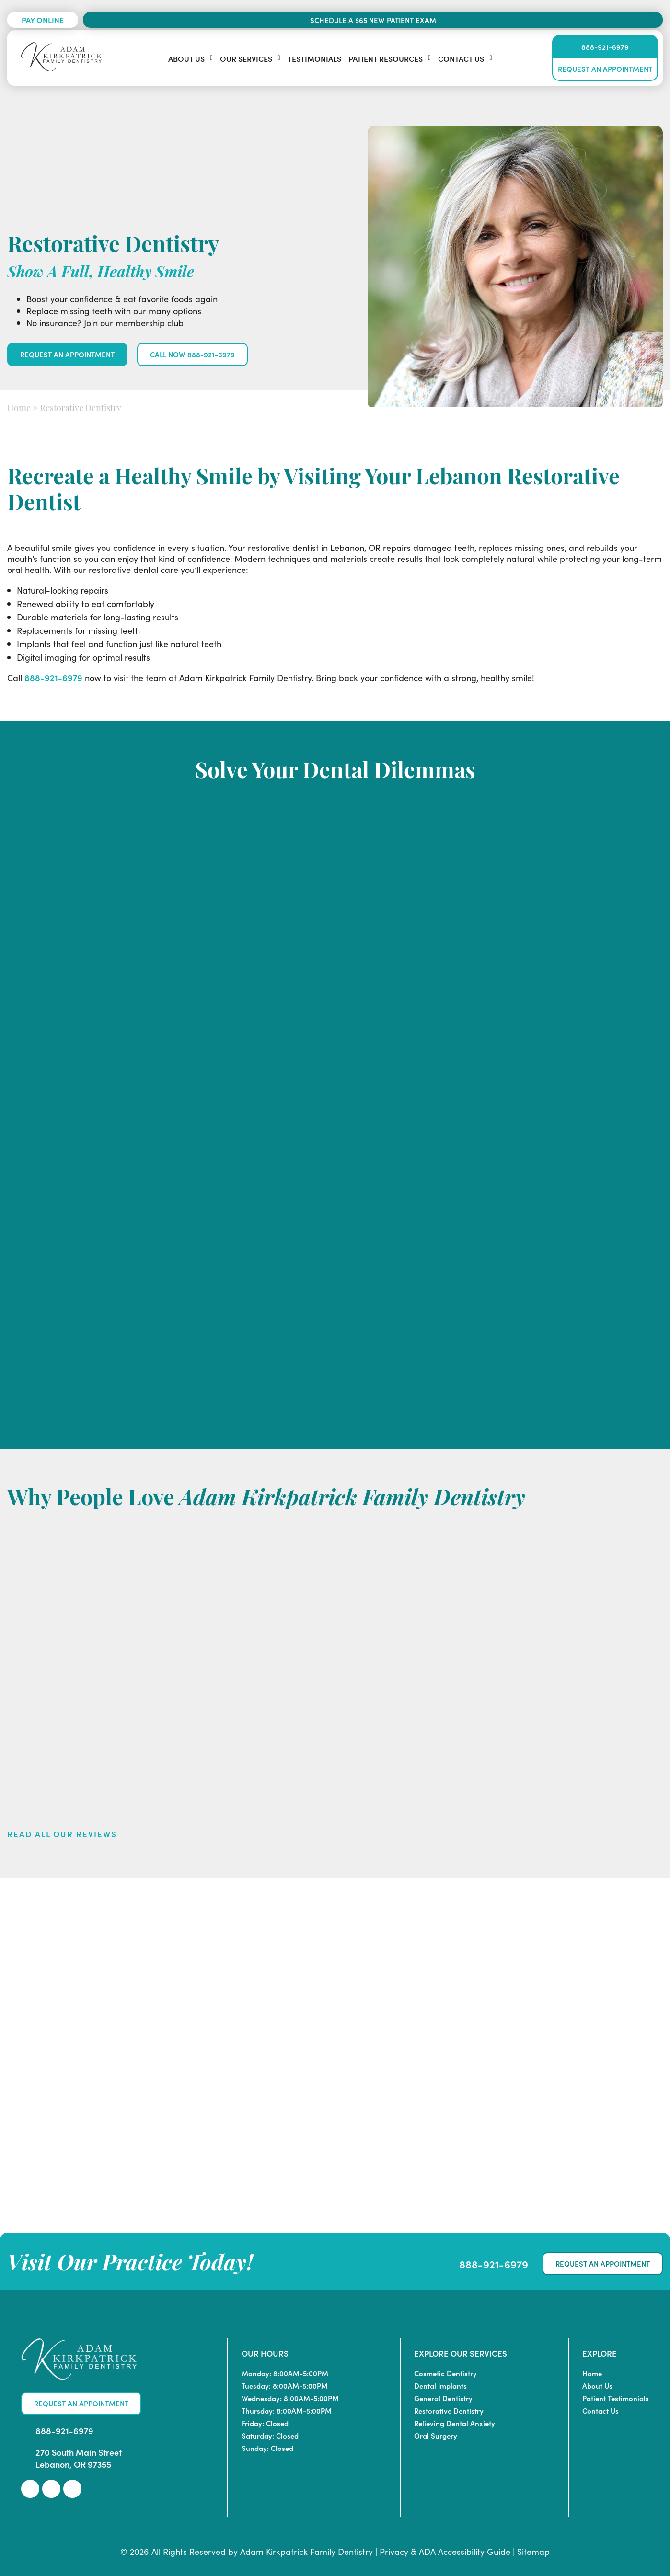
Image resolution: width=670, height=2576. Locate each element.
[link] (30, 2489)
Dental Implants (440, 2386)
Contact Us (461, 58)
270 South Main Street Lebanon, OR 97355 (78, 2458)
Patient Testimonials (615, 2398)
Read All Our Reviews (62, 1834)
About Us (186, 58)
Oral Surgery (435, 2435)
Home (19, 408)
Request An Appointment (605, 69)
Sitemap (533, 2551)
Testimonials (314, 58)
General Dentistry (443, 2398)
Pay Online (43, 19)
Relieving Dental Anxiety (454, 2423)
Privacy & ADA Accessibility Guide (445, 2551)
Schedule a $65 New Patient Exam (373, 20)
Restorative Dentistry (449, 2410)
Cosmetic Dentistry (445, 2373)
